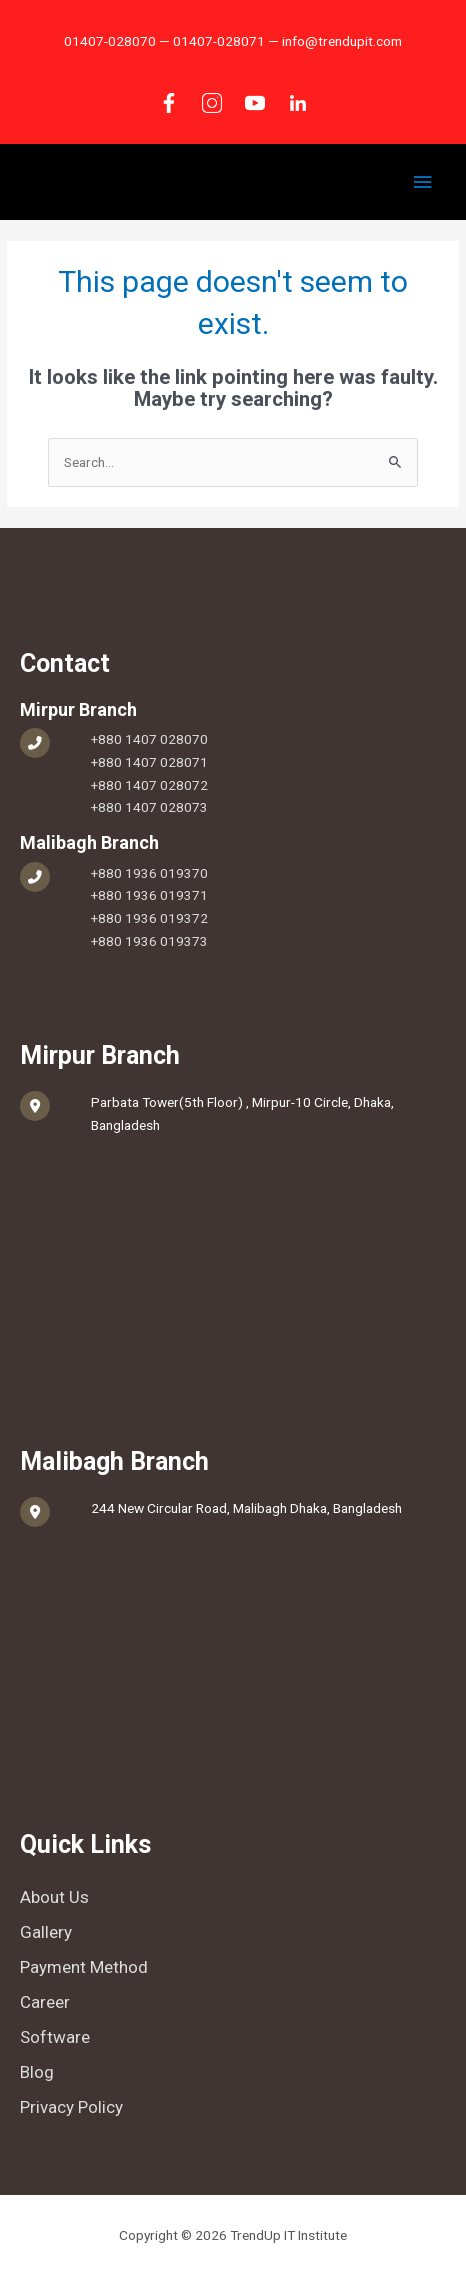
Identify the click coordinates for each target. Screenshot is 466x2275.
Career (45, 2002)
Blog (37, 2072)
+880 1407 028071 (149, 762)
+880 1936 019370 (149, 873)
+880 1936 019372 (149, 918)
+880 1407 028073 (149, 807)
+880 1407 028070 (149, 739)
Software (55, 2037)
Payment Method (84, 1967)
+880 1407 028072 (149, 785)
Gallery (46, 1932)
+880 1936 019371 (149, 895)
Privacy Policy (71, 2107)
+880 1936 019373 (149, 941)
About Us (54, 1897)
